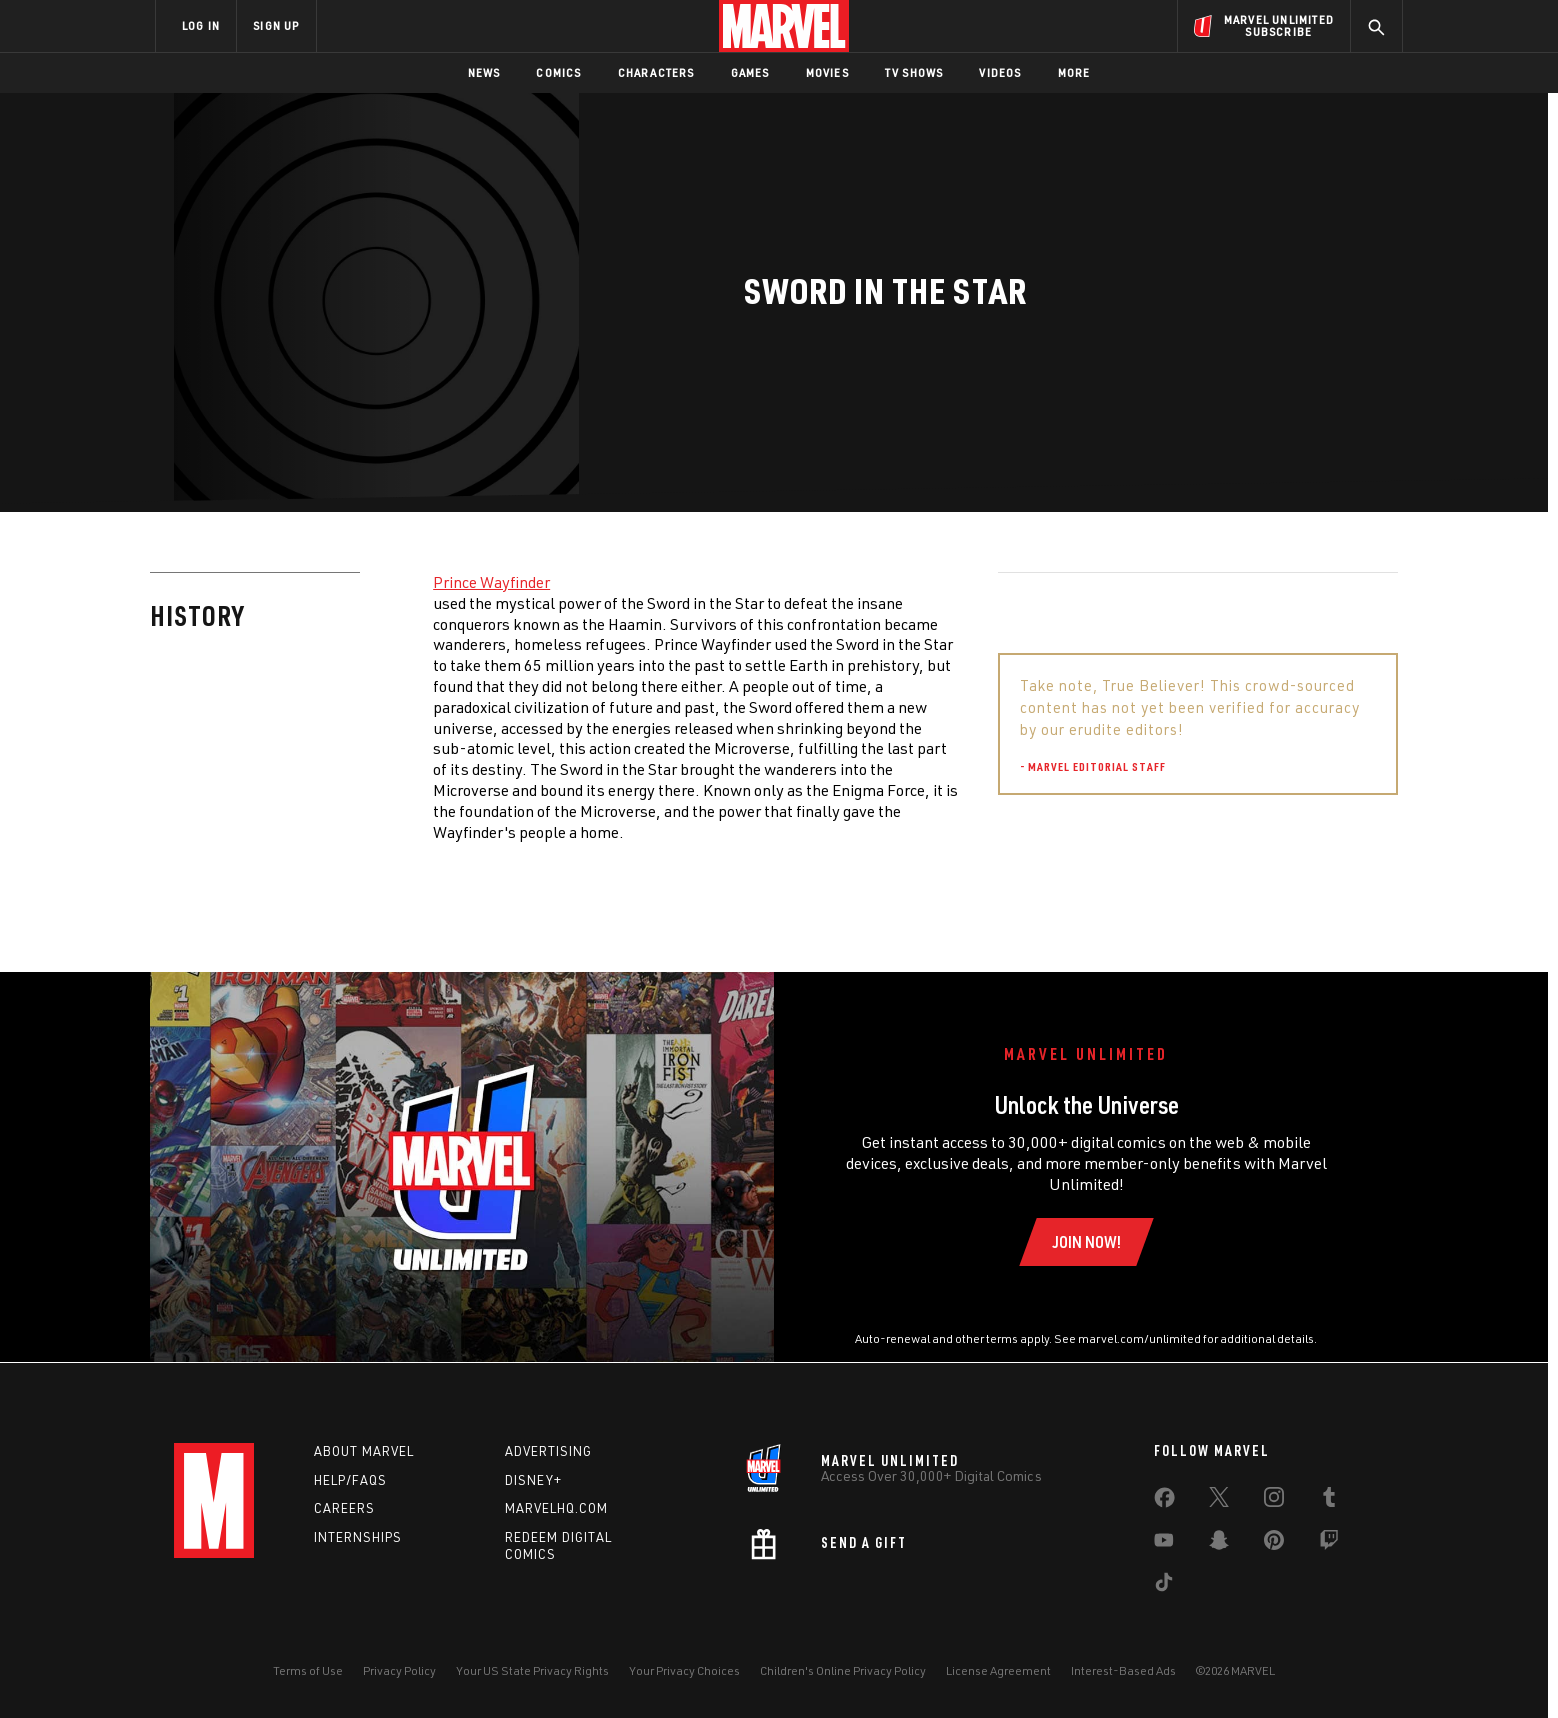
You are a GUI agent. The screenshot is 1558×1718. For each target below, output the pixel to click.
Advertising (548, 1451)
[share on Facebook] (1164, 1502)
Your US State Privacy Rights (532, 1670)
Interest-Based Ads (1123, 1670)
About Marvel (364, 1451)
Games (750, 72)
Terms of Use (308, 1670)
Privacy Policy (399, 1670)
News (484, 72)
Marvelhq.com (556, 1508)
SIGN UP (276, 25)
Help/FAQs (350, 1480)
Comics (558, 72)
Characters (656, 72)
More (1074, 72)
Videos (1000, 72)
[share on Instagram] (1274, 1501)
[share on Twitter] (1219, 1501)
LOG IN (201, 25)
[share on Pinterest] (1274, 1544)
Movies (827, 72)
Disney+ (533, 1480)
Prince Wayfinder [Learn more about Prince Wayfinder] (491, 582)
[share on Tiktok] (1164, 1586)
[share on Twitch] (1329, 1544)
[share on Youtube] (1164, 1544)
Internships (358, 1537)
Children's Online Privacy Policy (843, 1670)
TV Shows (914, 72)
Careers (344, 1508)
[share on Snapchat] (1219, 1544)
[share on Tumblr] (1329, 1501)
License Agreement (998, 1670)
